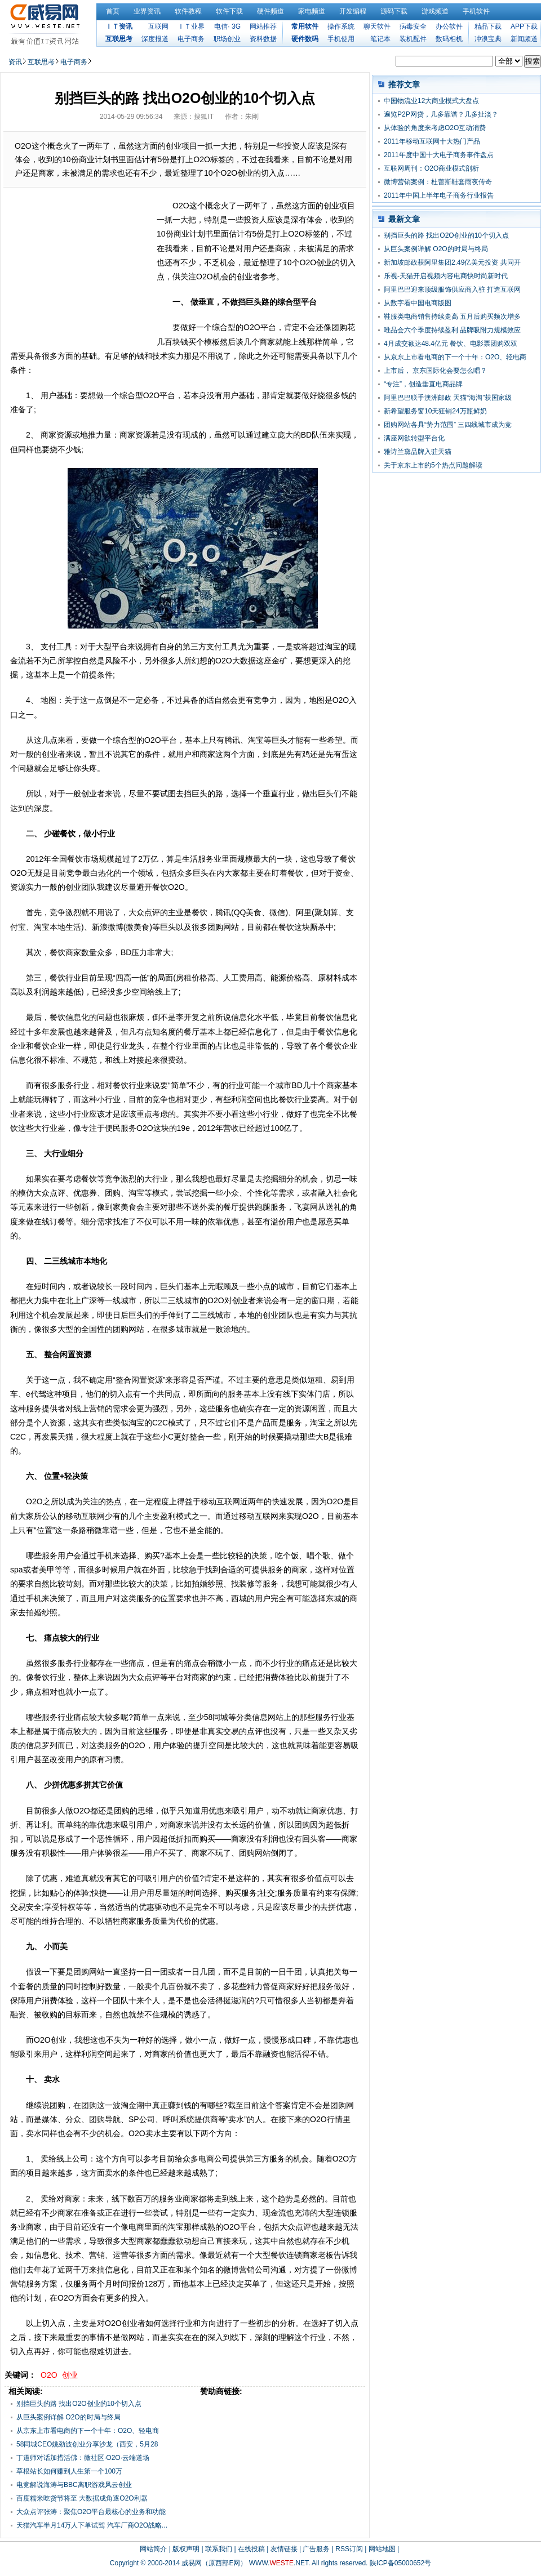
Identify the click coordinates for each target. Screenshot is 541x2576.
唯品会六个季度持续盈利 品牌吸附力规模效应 (452, 330)
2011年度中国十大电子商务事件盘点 (439, 155)
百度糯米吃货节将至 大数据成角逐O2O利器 (82, 2498)
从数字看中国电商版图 (417, 303)
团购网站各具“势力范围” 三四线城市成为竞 (448, 425)
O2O (49, 2374)
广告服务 (316, 2549)
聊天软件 (377, 26)
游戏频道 (435, 11)
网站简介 (153, 2549)
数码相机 (449, 39)
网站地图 (382, 2549)
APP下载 (524, 26)
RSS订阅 (349, 2549)
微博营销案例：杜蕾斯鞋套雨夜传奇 (438, 182)
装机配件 (413, 39)
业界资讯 (147, 11)
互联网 (158, 26)
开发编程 (352, 11)
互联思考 (118, 39)
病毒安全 (413, 26)
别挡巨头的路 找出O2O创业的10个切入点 (78, 2404)
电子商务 (191, 39)
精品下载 (488, 26)
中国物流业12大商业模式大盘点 (431, 101)
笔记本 (380, 39)
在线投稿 (251, 2549)
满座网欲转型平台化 (414, 438)
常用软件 (304, 26)
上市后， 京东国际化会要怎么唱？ (435, 371)
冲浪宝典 (488, 39)
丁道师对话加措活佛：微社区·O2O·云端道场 (82, 2458)
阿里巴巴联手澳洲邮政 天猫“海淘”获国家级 (448, 398)
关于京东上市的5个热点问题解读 (433, 465)
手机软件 (476, 11)
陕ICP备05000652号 (400, 2563)
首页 (112, 11)
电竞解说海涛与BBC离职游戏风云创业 (74, 2485)
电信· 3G (227, 26)
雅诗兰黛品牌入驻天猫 (417, 452)
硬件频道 (270, 11)
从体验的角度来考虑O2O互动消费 (435, 128)
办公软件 (449, 26)
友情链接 (284, 2549)
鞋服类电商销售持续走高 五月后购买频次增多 (452, 316)
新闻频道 (524, 39)
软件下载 (229, 11)
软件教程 (188, 11)
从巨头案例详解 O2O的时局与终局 (68, 2417)
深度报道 (154, 39)
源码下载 (393, 11)
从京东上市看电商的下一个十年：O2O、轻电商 (455, 357)
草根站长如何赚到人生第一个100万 (69, 2471)
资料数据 (263, 39)
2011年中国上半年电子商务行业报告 (439, 195)
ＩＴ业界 (191, 26)
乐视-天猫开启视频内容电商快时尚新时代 (446, 276)
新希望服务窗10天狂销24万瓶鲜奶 (435, 411)
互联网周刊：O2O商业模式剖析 (431, 168)
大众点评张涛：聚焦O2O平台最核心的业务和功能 (91, 2512)
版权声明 (185, 2549)
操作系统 (340, 26)
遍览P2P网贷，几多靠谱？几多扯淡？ (441, 114)
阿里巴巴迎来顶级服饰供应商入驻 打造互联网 (452, 289)
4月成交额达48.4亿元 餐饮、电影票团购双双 (450, 343)
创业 (70, 2374)
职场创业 (227, 39)
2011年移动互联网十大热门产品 (432, 141)
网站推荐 (263, 26)
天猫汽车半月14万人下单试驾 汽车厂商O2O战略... (91, 2525)
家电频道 (311, 11)
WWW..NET (278, 2563)
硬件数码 (304, 39)
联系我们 (218, 2549)
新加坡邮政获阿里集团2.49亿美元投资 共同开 (452, 262)
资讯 (15, 62)
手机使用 (340, 39)
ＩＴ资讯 (118, 26)
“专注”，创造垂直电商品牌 (423, 384)
